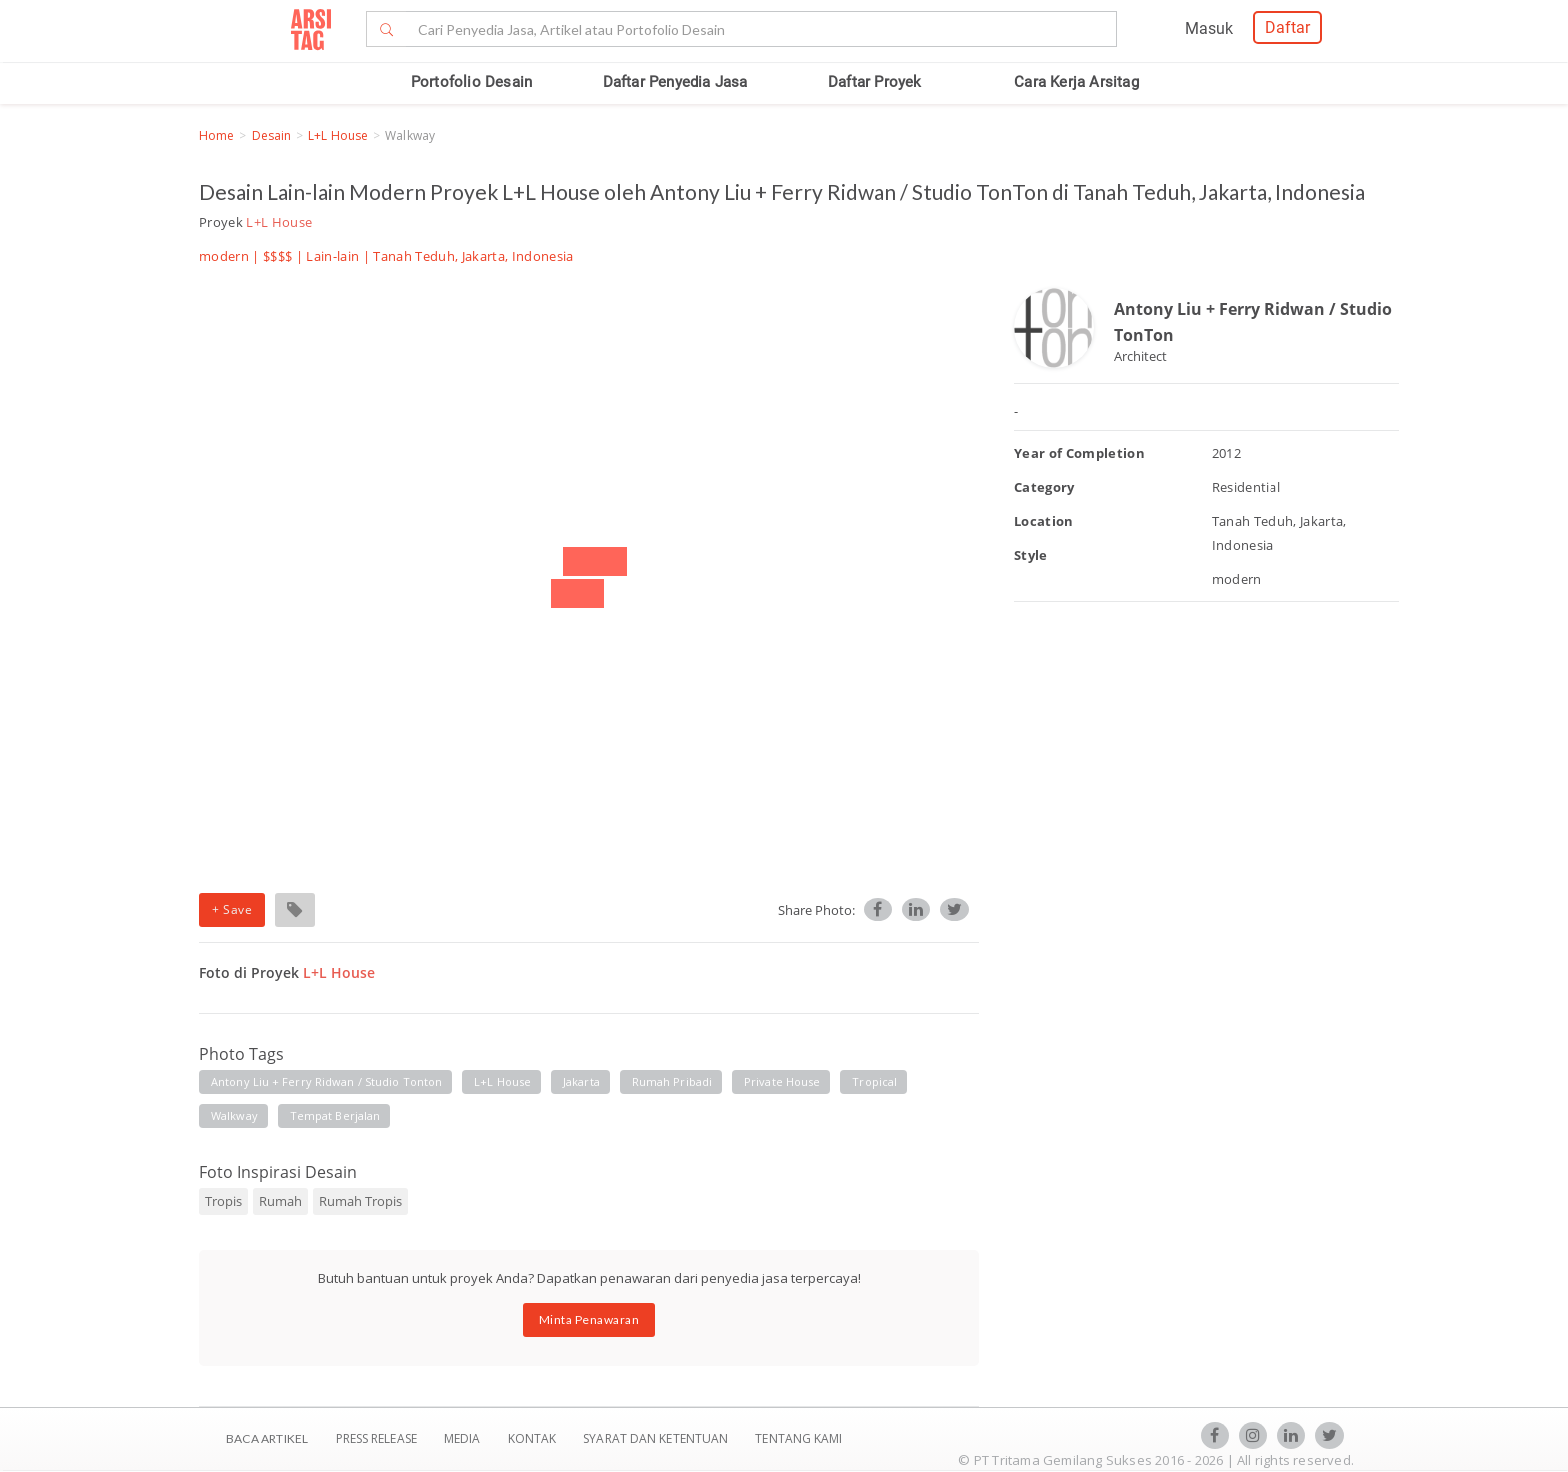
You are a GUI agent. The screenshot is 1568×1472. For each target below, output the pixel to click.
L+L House (338, 135)
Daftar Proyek (875, 82)
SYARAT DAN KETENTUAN (657, 1438)
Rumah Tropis (360, 1201)
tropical (874, 1081)
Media (464, 1438)
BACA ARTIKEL (267, 1438)
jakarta (581, 1081)
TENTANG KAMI (798, 1438)
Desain (272, 135)
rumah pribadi (672, 1081)
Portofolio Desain (471, 82)
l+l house (502, 1081)
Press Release (376, 1438)
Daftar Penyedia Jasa (675, 82)
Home (216, 135)
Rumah (280, 1201)
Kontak (534, 1438)
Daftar (1287, 27)
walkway (234, 1115)
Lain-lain (332, 256)
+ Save (232, 909)
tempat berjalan (335, 1115)
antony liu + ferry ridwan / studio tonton (326, 1081)
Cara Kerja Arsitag (1076, 82)
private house (782, 1081)
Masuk (1209, 28)
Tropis (223, 1201)
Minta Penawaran (589, 1319)
